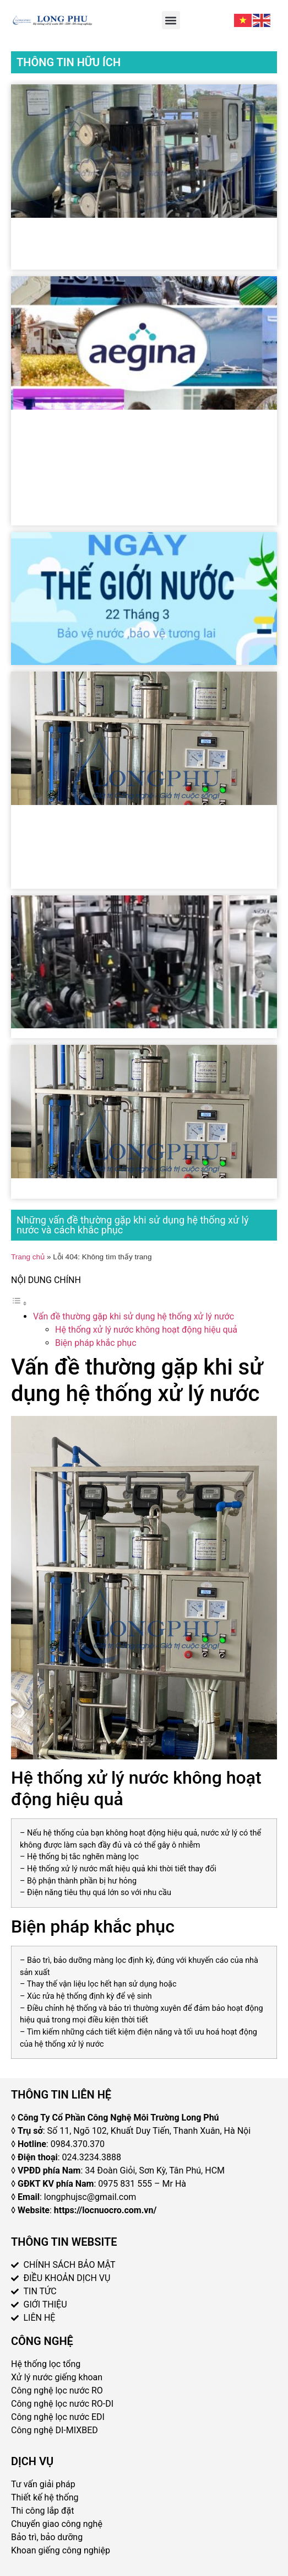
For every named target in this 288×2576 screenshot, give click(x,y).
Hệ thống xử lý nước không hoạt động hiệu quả (146, 1329)
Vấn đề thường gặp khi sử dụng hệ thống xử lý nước (133, 1316)
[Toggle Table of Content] (19, 1303)
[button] (171, 20)
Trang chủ (28, 1257)
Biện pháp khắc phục (96, 1343)
